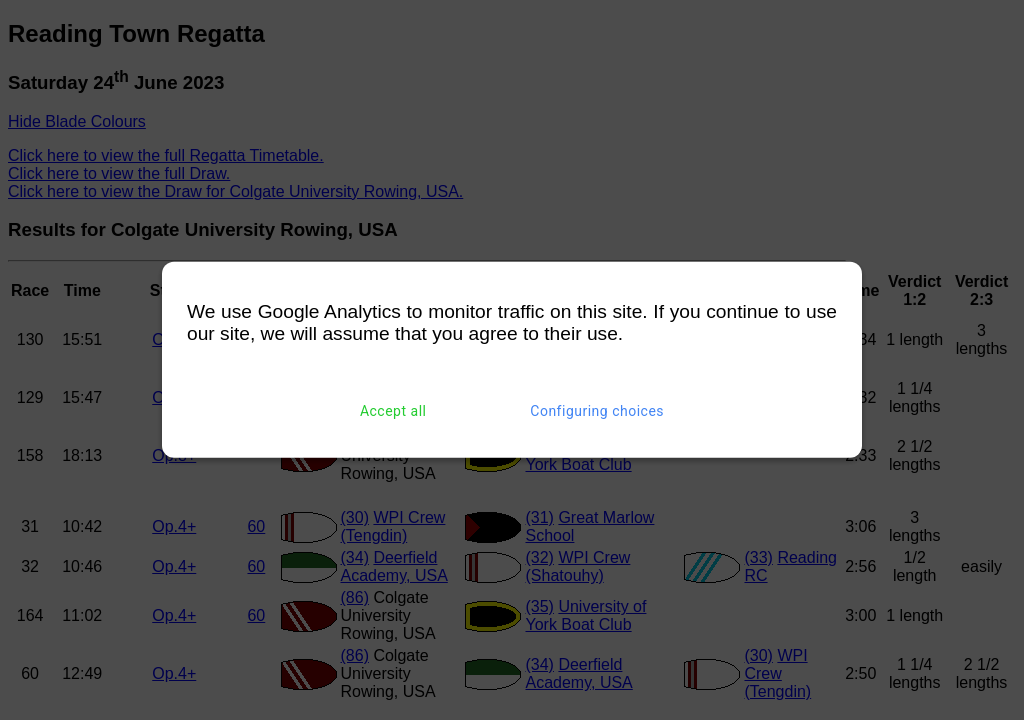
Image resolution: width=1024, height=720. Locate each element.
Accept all (393, 411)
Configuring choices (597, 411)
